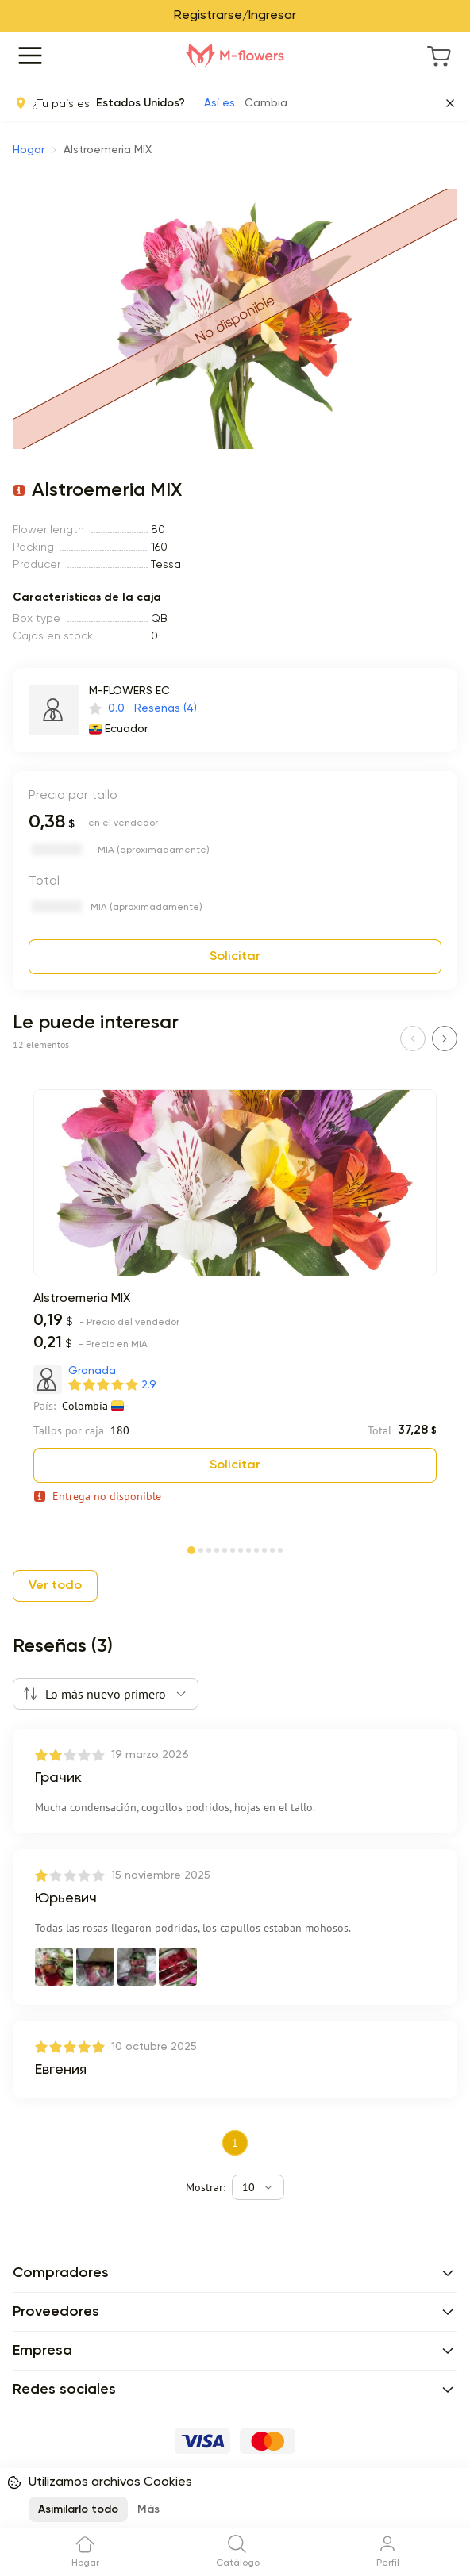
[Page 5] (224, 1548)
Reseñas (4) (165, 708)
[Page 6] (232, 1548)
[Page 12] (280, 1548)
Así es (219, 103)
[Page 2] (200, 1548)
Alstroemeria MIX (81, 1298)
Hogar (28, 149)
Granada (92, 1370)
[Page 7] (240, 1548)
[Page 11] (272, 1548)
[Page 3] (208, 1548)
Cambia (266, 103)
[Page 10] (264, 1548)
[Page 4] (216, 1548)
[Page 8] (248, 1548)
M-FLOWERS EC (129, 691)
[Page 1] (191, 1547)
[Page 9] (256, 1548)
